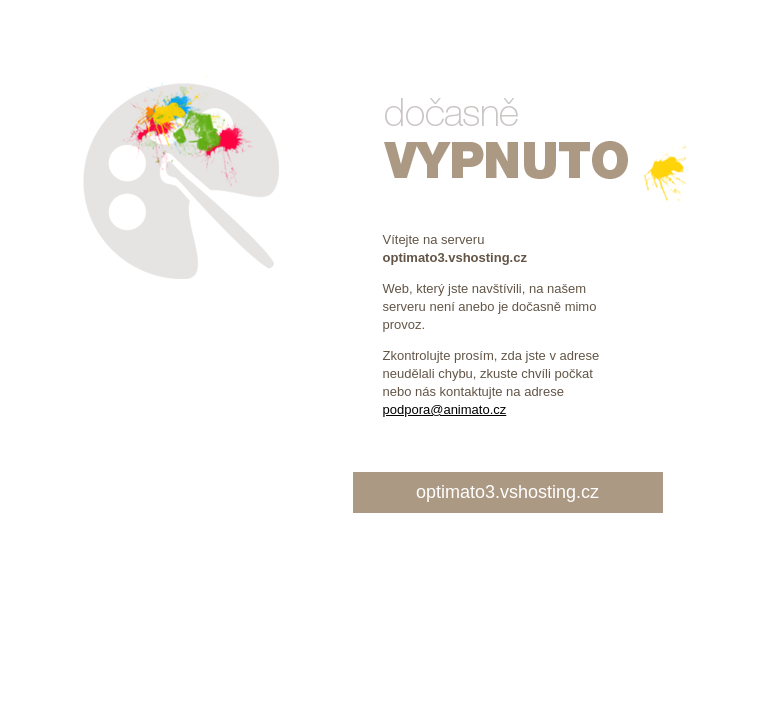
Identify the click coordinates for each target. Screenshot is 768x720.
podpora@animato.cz (445, 409)
